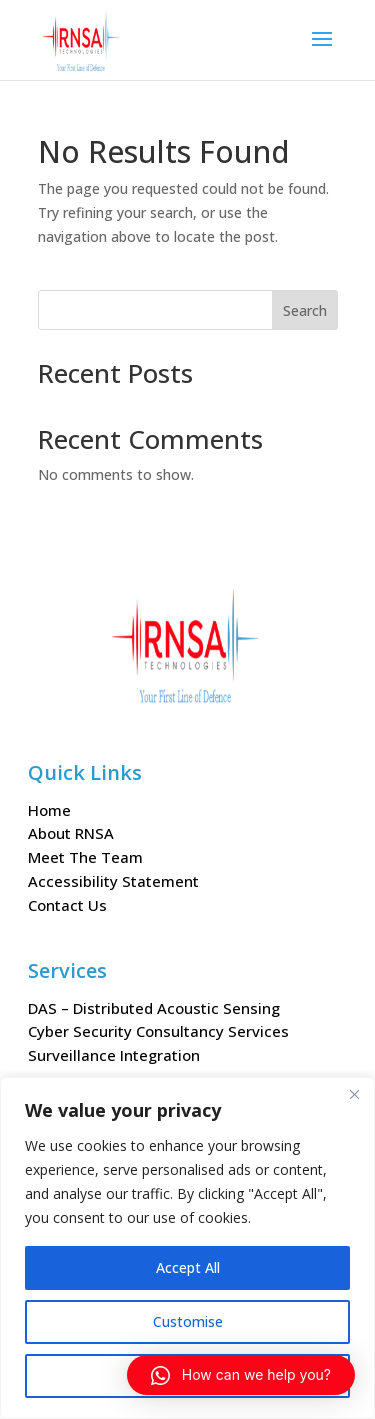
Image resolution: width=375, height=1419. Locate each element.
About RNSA (71, 833)
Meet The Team (85, 857)
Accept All (188, 1267)
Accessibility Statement (113, 881)
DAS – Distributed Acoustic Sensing (154, 1008)
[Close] (354, 1094)
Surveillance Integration (114, 1055)
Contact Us (67, 905)
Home (49, 810)
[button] (241, 1375)
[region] (187, 1248)
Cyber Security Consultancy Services (158, 1031)
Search (305, 310)
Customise (188, 1321)
